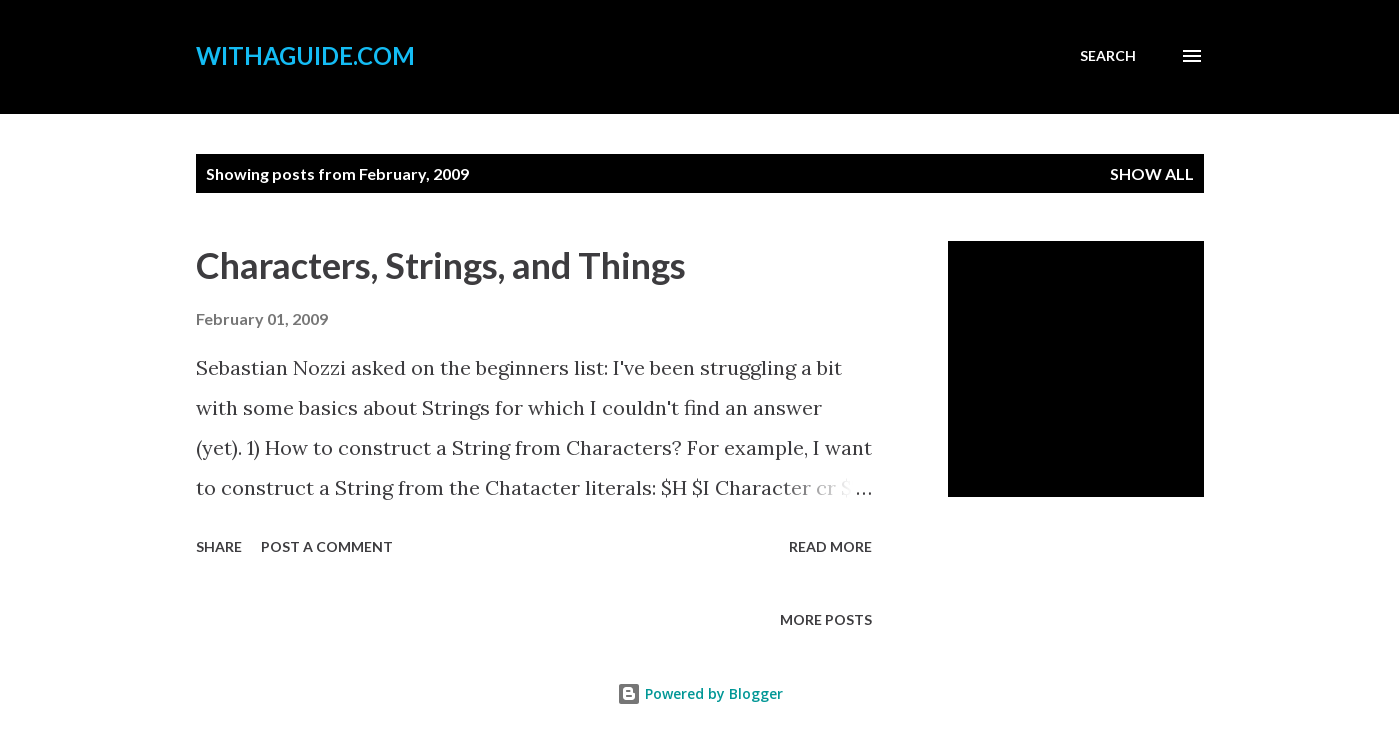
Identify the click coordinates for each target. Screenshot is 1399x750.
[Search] (1108, 56)
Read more (830, 546)
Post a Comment (327, 546)
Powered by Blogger (700, 693)
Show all (1152, 173)
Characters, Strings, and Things (441, 265)
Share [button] (219, 546)
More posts (826, 619)
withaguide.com (305, 55)
